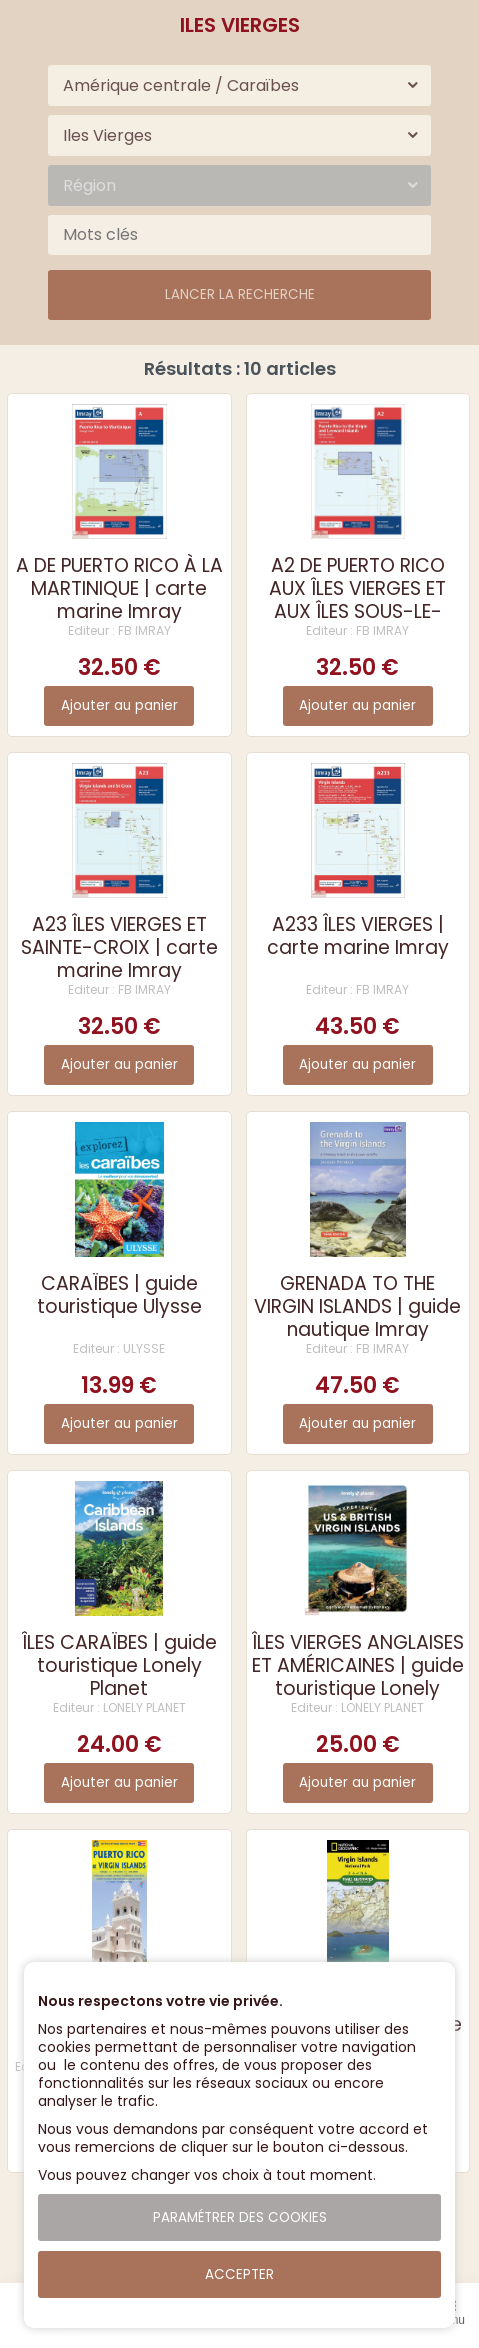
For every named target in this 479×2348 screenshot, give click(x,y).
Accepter (239, 2274)
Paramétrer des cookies (240, 2217)
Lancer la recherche (240, 294)
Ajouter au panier (119, 705)
